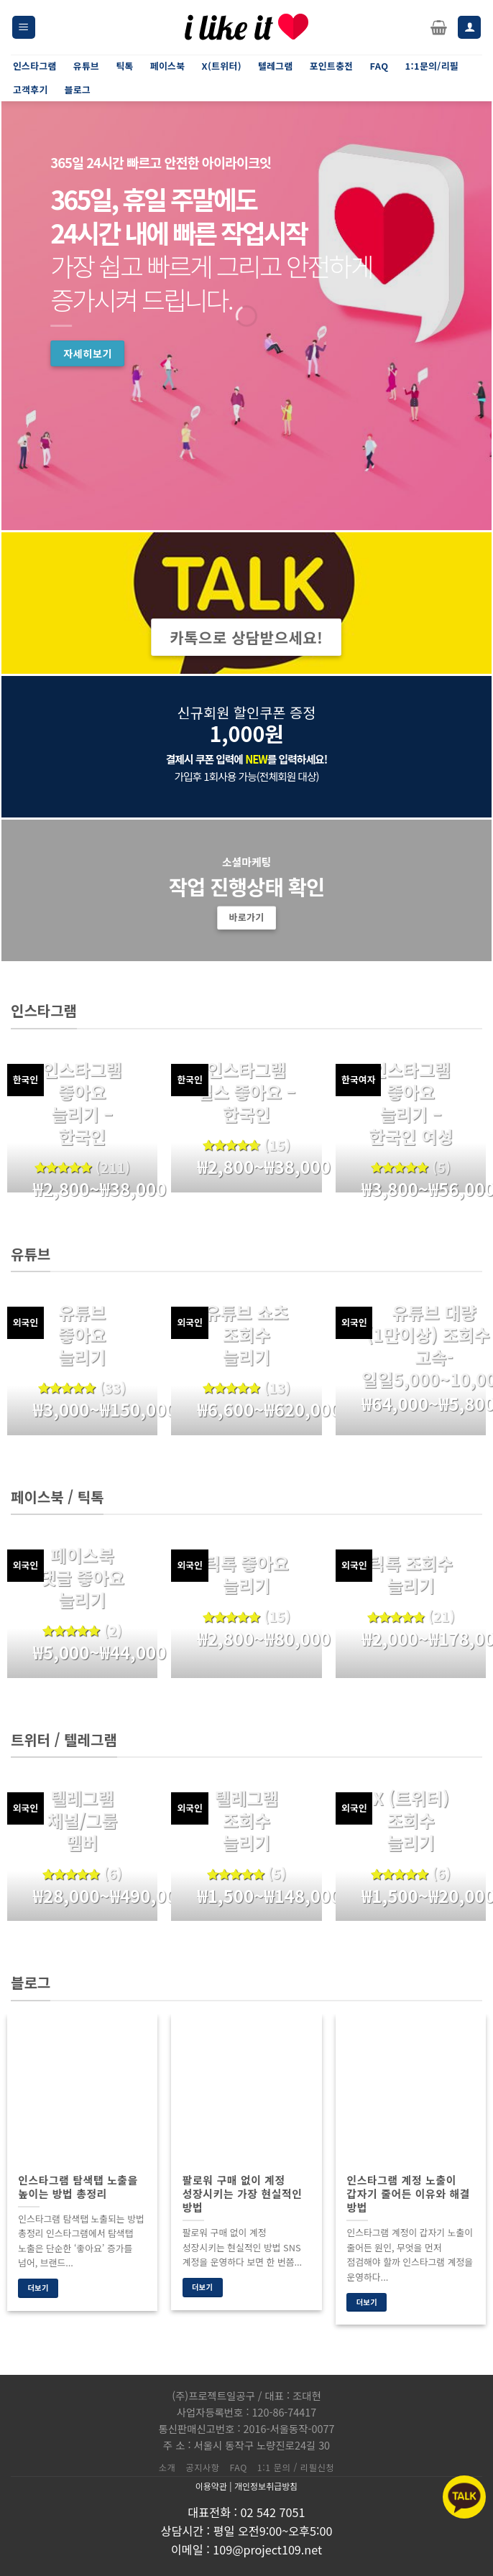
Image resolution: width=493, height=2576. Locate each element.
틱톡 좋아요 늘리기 (246, 1574)
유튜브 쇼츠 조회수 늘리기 (246, 1334)
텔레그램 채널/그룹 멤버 (82, 1820)
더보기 (37, 2287)
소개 (167, 2467)
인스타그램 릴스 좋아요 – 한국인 (247, 1092)
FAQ (238, 2467)
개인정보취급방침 (266, 2486)
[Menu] (23, 28)
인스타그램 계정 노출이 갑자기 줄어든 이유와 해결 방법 (408, 2193)
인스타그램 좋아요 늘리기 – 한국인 (81, 1103)
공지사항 (202, 2467)
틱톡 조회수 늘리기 (411, 1574)
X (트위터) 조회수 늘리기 (411, 1820)
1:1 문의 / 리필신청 (296, 2467)
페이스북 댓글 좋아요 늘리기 (82, 1577)
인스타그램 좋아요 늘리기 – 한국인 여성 (411, 1103)
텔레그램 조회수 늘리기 (246, 1820)
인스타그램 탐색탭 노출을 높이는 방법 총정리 (78, 2186)
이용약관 (211, 2486)
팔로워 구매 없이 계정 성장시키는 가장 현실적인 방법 (243, 2193)
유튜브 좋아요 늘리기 (82, 1334)
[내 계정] (469, 28)
